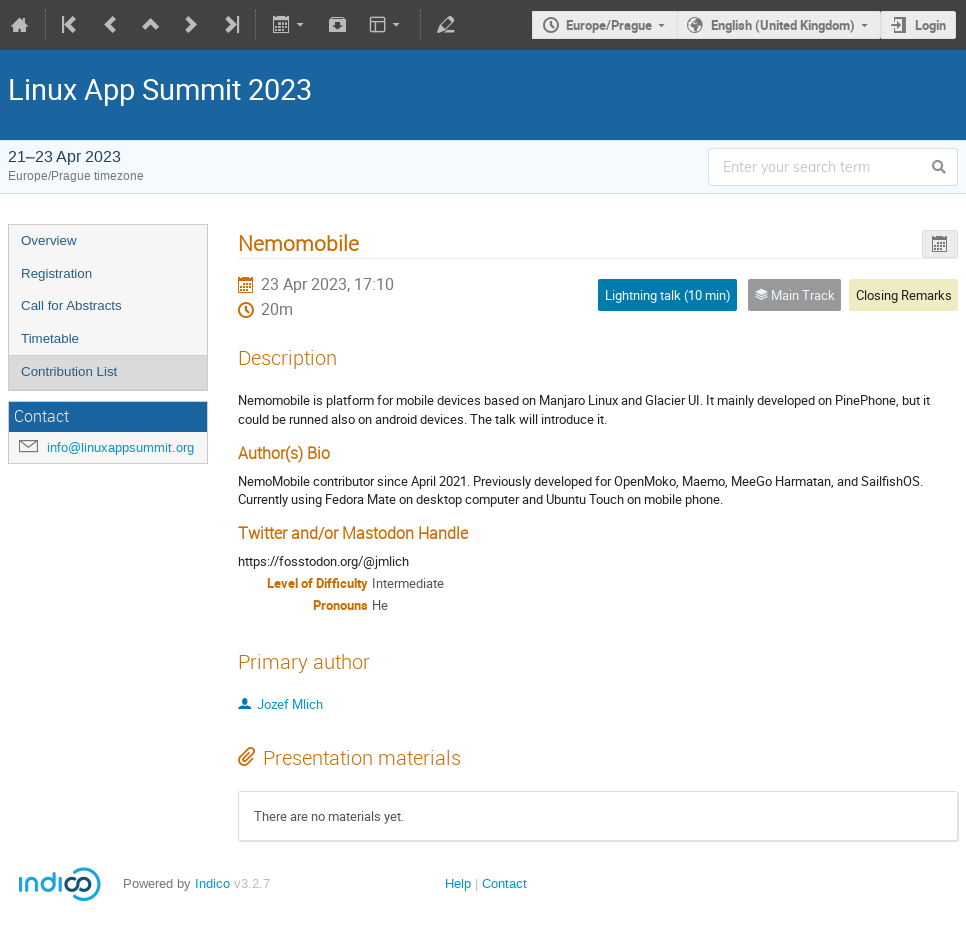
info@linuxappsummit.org (120, 447)
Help (458, 883)
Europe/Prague (609, 25)
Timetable (50, 338)
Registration (56, 273)
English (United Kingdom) (783, 25)
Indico (212, 883)
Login (930, 25)
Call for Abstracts (71, 305)
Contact (504, 883)
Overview (49, 240)
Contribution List (69, 371)
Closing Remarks (904, 295)
